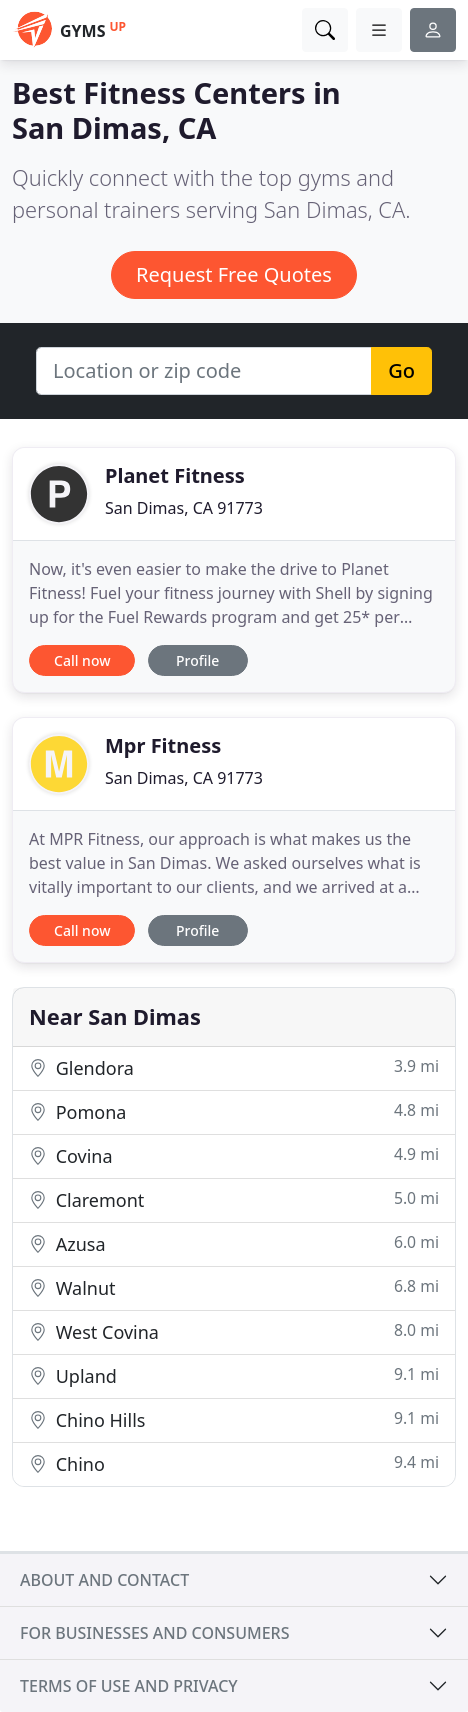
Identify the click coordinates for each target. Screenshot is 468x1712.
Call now (82, 660)
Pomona (234, 1111)
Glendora (234, 1067)
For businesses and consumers (154, 1633)
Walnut (234, 1287)
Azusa (234, 1243)
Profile (197, 660)
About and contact (104, 1580)
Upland (234, 1375)
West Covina (234, 1331)
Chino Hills (234, 1419)
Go (401, 370)
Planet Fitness (175, 475)
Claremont (234, 1199)
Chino (234, 1463)
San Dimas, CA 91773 (184, 508)
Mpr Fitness (163, 745)
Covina (234, 1155)
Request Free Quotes (234, 274)
